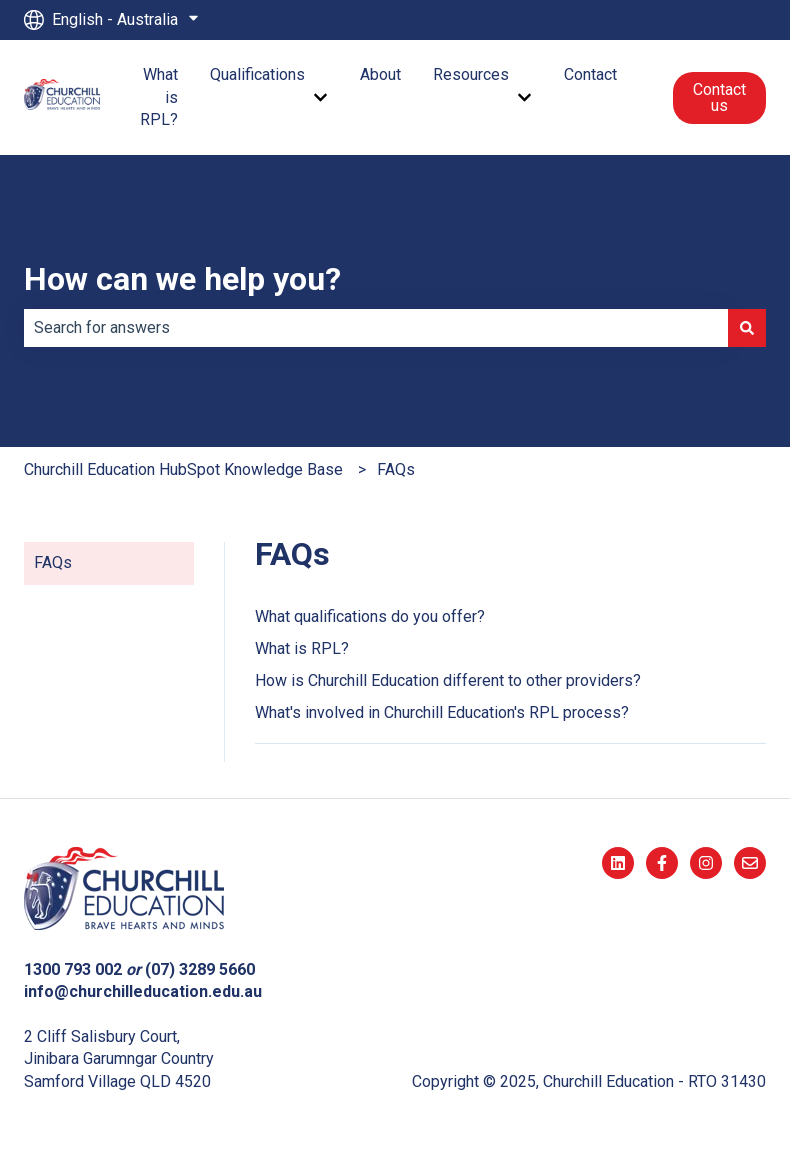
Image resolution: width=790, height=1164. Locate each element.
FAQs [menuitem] (53, 562)
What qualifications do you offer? (370, 616)
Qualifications (257, 74)
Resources (471, 74)
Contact (590, 74)
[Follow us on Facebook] (662, 863)
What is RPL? (159, 97)
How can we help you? (182, 279)
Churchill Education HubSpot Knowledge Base (183, 469)
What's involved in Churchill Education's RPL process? (442, 712)
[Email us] (750, 863)
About (380, 74)
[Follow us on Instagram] (706, 863)
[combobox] (376, 328)
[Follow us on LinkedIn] (618, 863)
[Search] (747, 328)
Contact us (719, 97)
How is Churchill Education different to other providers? (448, 680)
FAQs (396, 469)
